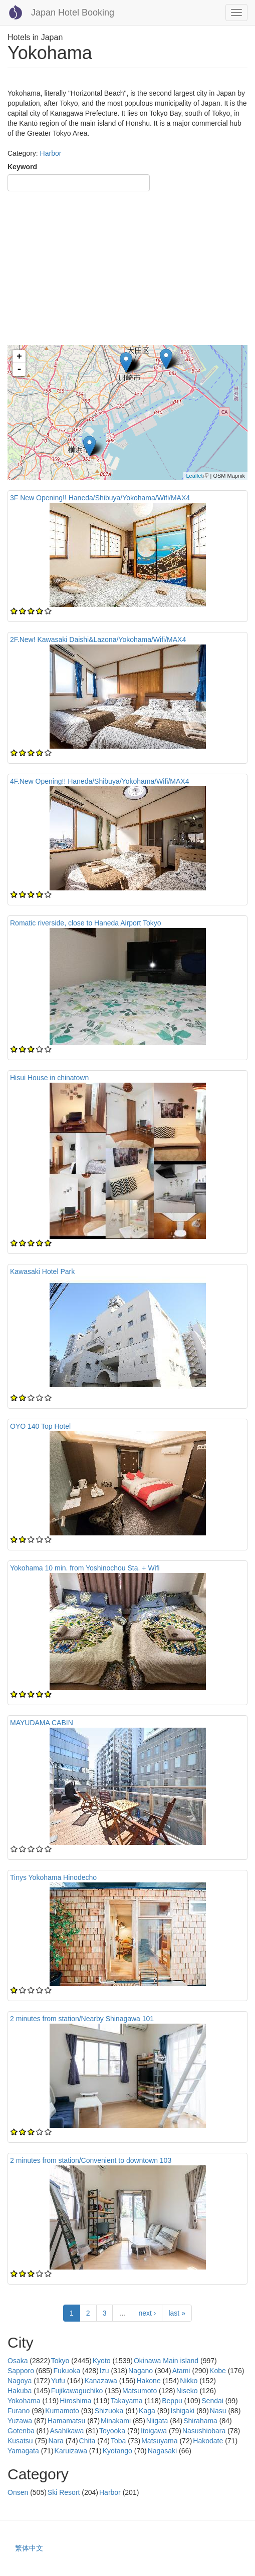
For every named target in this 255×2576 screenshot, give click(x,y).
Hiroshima (75, 2401)
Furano (19, 2411)
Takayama (127, 2401)
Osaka (18, 2361)
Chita (87, 2441)
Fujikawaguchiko (77, 2391)
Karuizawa (71, 2451)
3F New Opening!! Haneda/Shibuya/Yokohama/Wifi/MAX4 (100, 498)
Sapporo (21, 2371)
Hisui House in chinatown (49, 1078)
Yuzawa (20, 2421)
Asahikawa (67, 2431)
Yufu (58, 2381)
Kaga (147, 2411)
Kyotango (117, 2451)
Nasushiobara (203, 2431)
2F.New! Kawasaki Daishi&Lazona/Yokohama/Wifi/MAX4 (98, 639)
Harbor (51, 153)
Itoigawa (154, 2431)
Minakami (116, 2421)
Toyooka (112, 2431)
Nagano (140, 2371)
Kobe (217, 2371)
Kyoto (102, 2361)
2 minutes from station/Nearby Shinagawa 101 (82, 2019)
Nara (55, 2441)
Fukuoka (67, 2371)
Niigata (157, 2421)
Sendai (212, 2401)
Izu (104, 2371)
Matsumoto (139, 2391)
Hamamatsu (66, 2421)
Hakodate (208, 2441)
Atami (181, 2371)
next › (147, 2313)
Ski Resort (64, 2492)
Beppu (172, 2401)
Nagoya (20, 2381)
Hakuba (20, 2391)
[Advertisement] (127, 270)
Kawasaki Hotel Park (42, 1271)
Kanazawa (100, 2381)
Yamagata (23, 2451)
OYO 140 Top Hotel (40, 1426)
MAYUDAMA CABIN (41, 1723)
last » (176, 2313)
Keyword (22, 167)
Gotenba (21, 2431)
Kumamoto (62, 2411)
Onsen (18, 2492)
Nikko (188, 2381)
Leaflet (197, 476)
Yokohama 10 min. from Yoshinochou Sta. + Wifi (85, 1568)
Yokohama (24, 2401)
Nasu (218, 2411)
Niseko (187, 2391)
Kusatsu (20, 2441)
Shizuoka (109, 2411)
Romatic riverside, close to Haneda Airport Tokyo (85, 923)
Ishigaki (182, 2411)
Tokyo (60, 2361)
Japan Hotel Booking (72, 13)
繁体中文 (29, 2548)
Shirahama (200, 2421)
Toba (118, 2441)
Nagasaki (162, 2451)
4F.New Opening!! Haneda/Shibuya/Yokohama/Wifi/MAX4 (99, 781)
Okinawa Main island (166, 2361)
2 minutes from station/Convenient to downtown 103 (90, 2160)
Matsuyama (159, 2441)
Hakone (148, 2381)
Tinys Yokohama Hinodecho (53, 1877)
